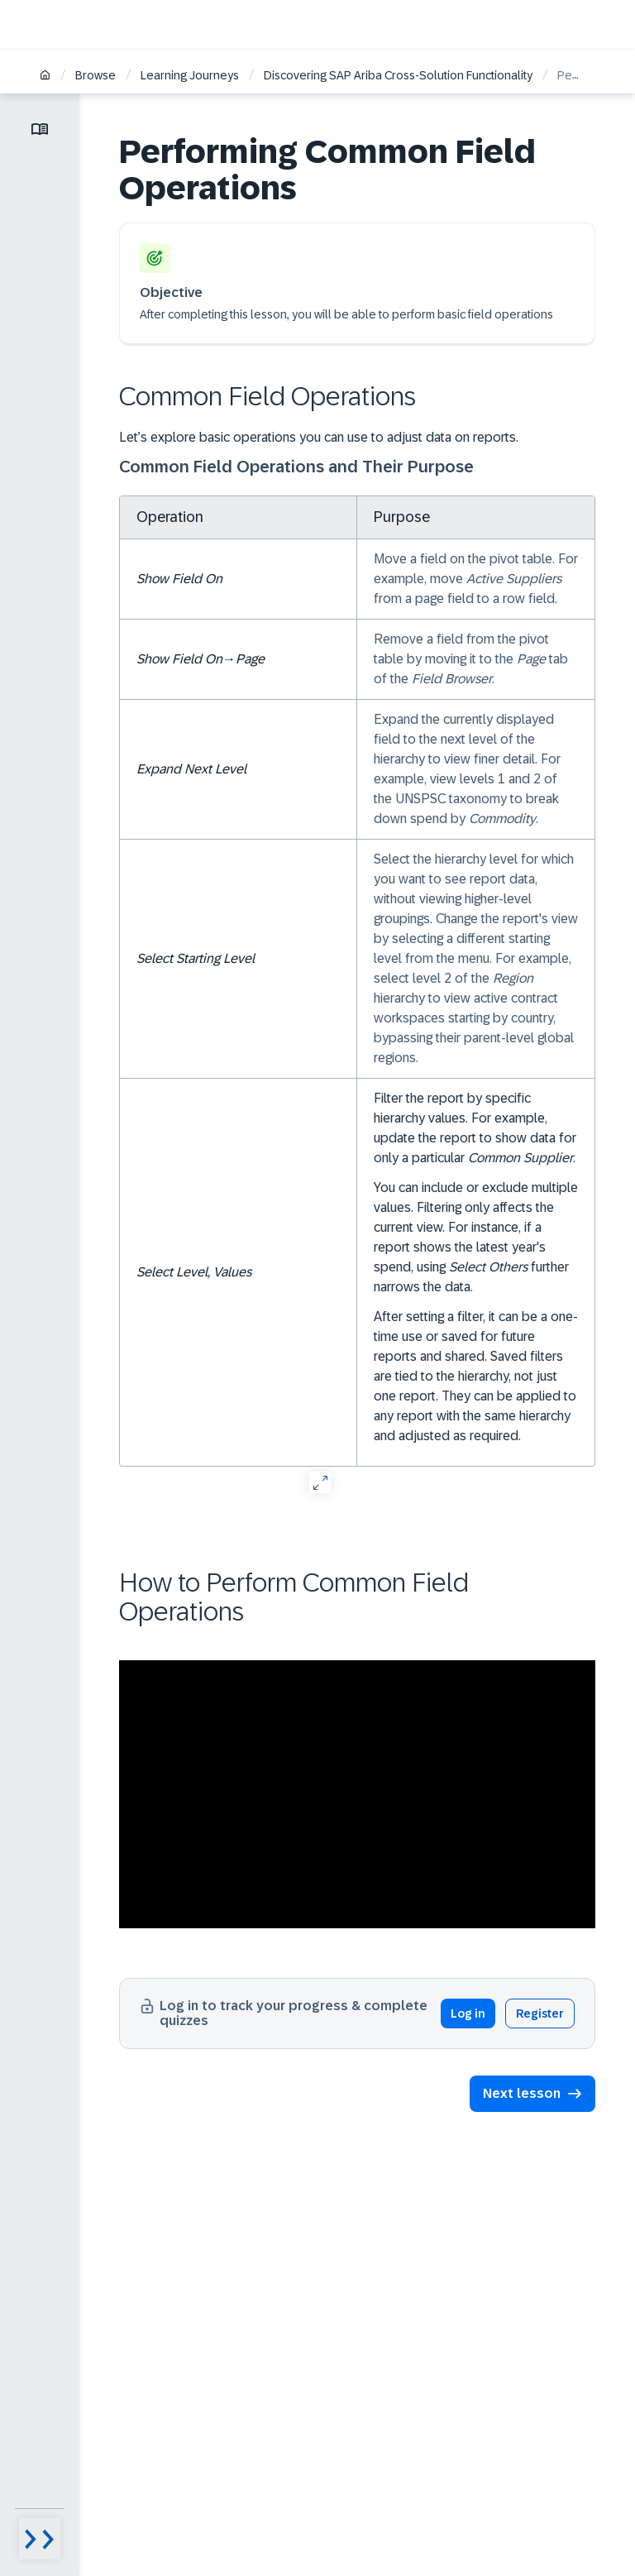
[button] (532, 2094)
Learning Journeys (190, 75)
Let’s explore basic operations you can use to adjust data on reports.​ (318, 437)
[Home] (45, 76)
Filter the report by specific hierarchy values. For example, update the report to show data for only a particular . (475, 1128)
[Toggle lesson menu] (40, 129)
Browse (95, 75)
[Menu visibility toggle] (39, 2538)
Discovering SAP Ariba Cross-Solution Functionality (398, 75)
